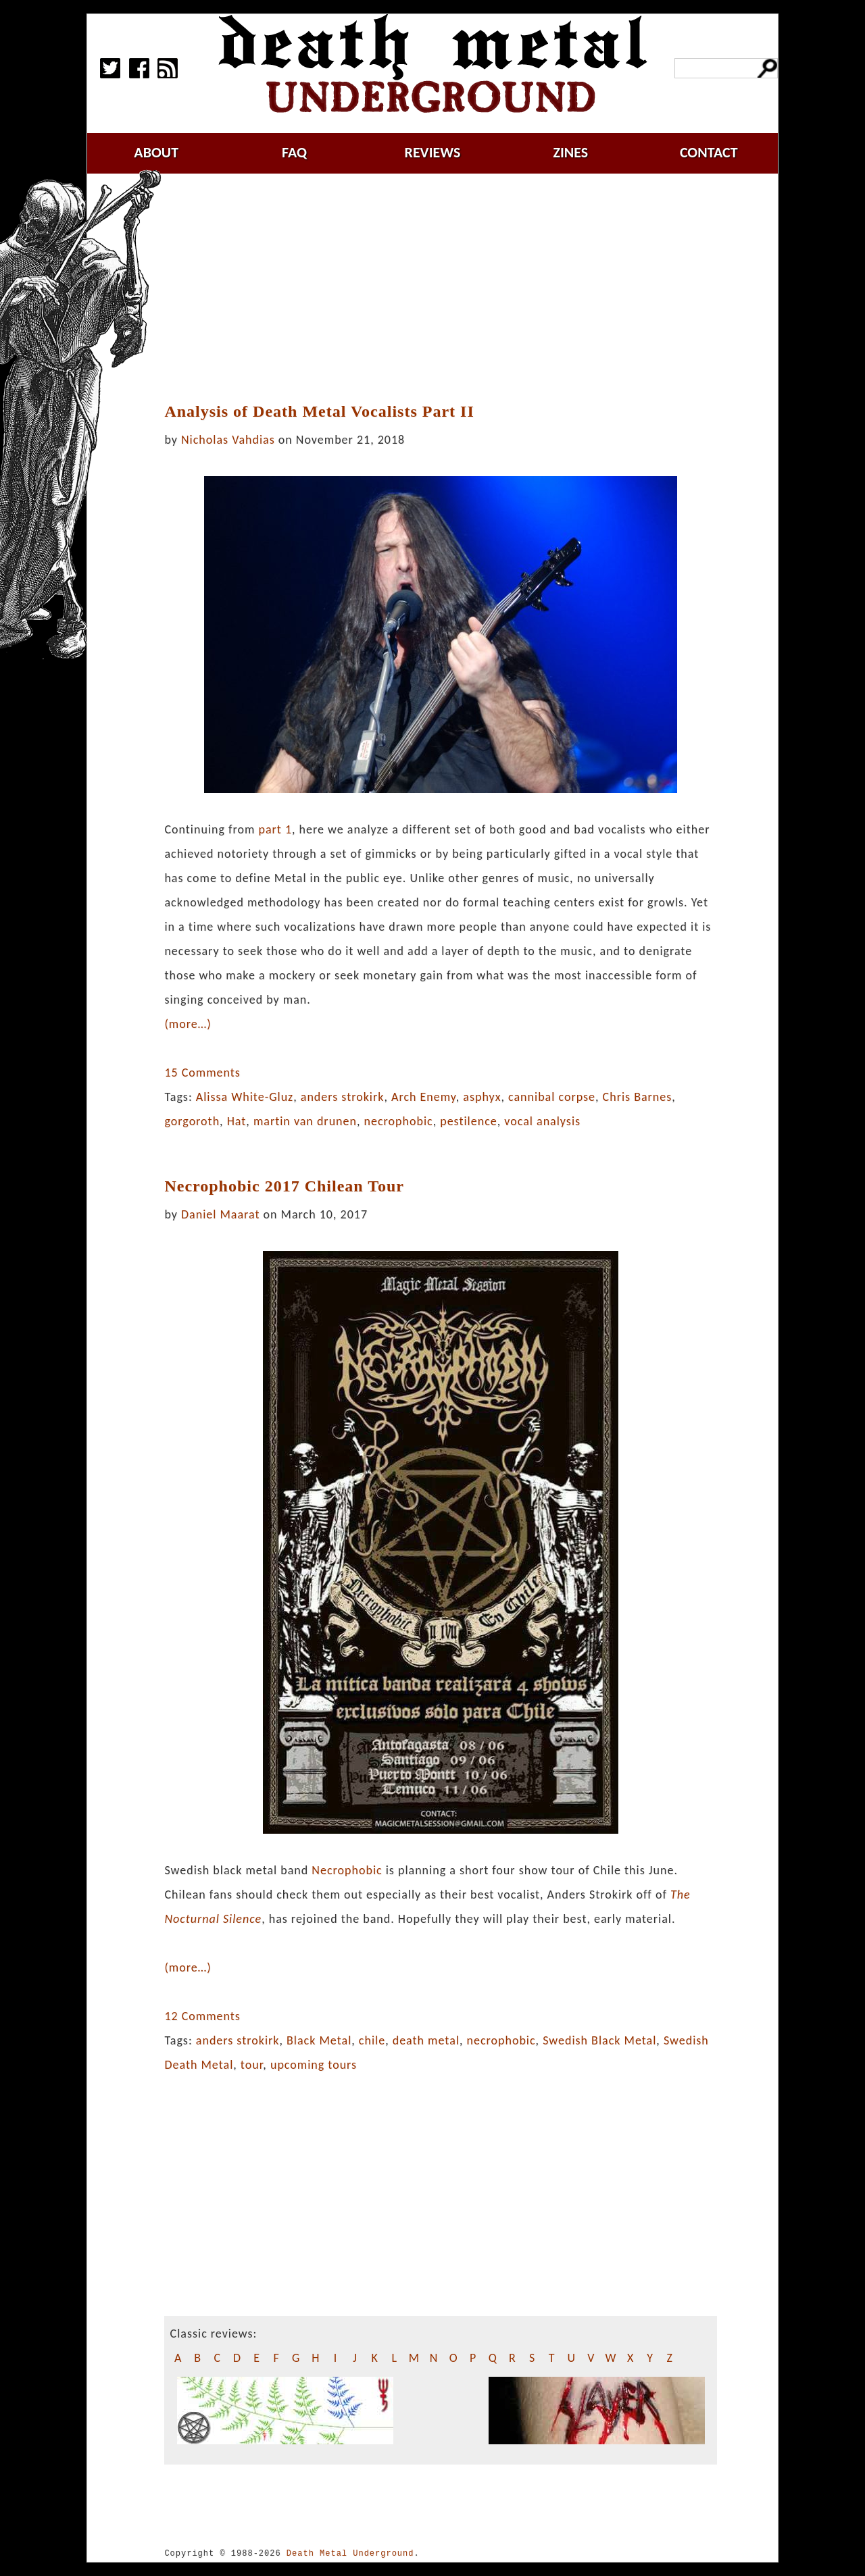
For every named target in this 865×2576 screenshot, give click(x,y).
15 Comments (202, 1072)
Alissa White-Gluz (244, 1096)
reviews (433, 152)
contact (709, 152)
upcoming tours (313, 2064)
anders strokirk (343, 1096)
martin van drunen (305, 1121)
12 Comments (202, 2016)
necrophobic (398, 1121)
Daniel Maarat (220, 1214)
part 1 (275, 829)
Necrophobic (347, 1870)
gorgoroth (192, 1121)
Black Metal (319, 2040)
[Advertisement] (448, 288)
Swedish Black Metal (599, 2040)
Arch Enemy (423, 1096)
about (156, 152)
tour (252, 2064)
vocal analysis (542, 1121)
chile (372, 2040)
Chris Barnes (637, 1096)
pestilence (468, 1121)
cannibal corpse (551, 1096)
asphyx (482, 1096)
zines (570, 152)
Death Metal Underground (350, 2553)
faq (294, 152)
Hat (237, 1121)
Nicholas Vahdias (228, 439)
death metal (426, 2040)
